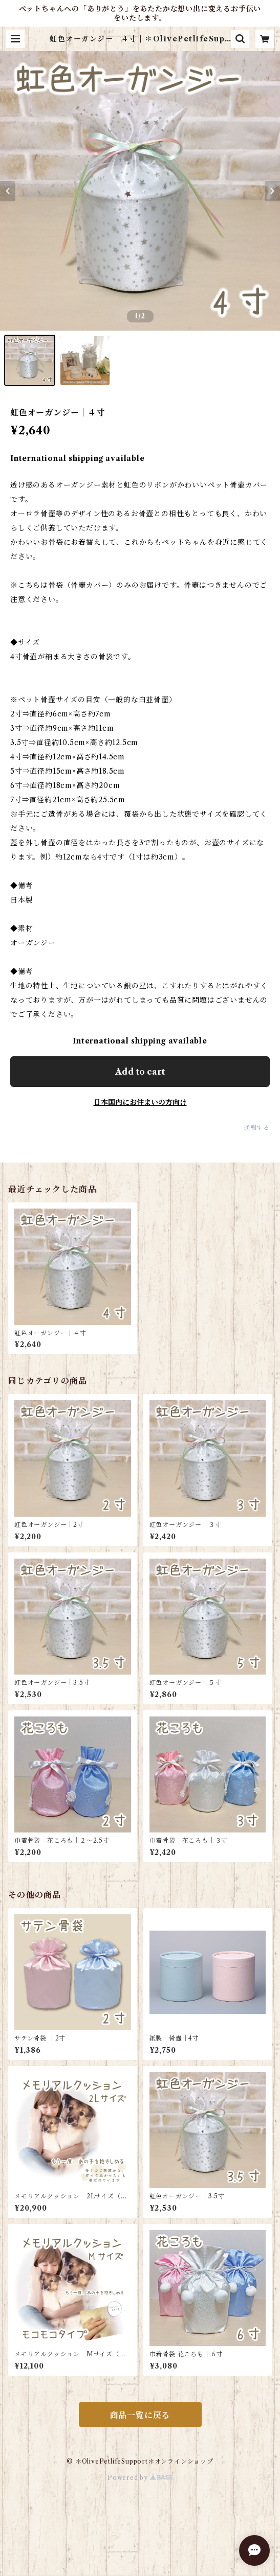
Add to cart (140, 1071)
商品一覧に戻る (140, 2415)
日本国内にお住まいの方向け (140, 1102)
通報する (257, 1127)
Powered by (140, 2477)
